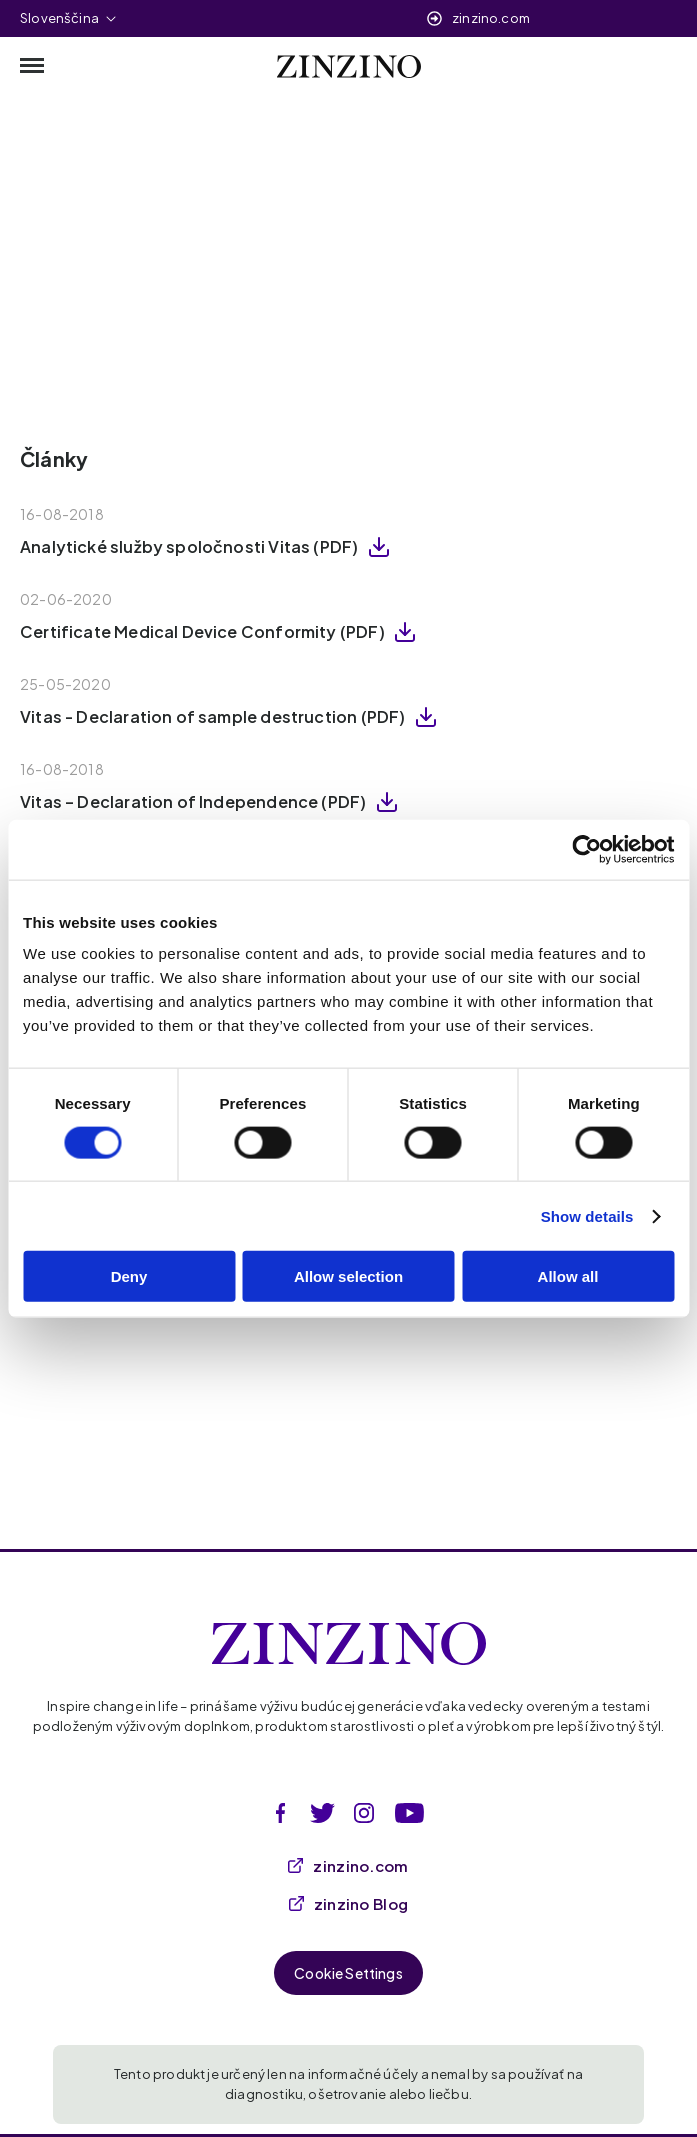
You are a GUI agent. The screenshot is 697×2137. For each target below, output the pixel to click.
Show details (587, 1215)
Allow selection (348, 1276)
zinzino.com (491, 18)
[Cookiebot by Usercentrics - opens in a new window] (586, 849)
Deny (129, 1276)
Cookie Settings (348, 1973)
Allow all (568, 1276)
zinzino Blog (349, 1903)
